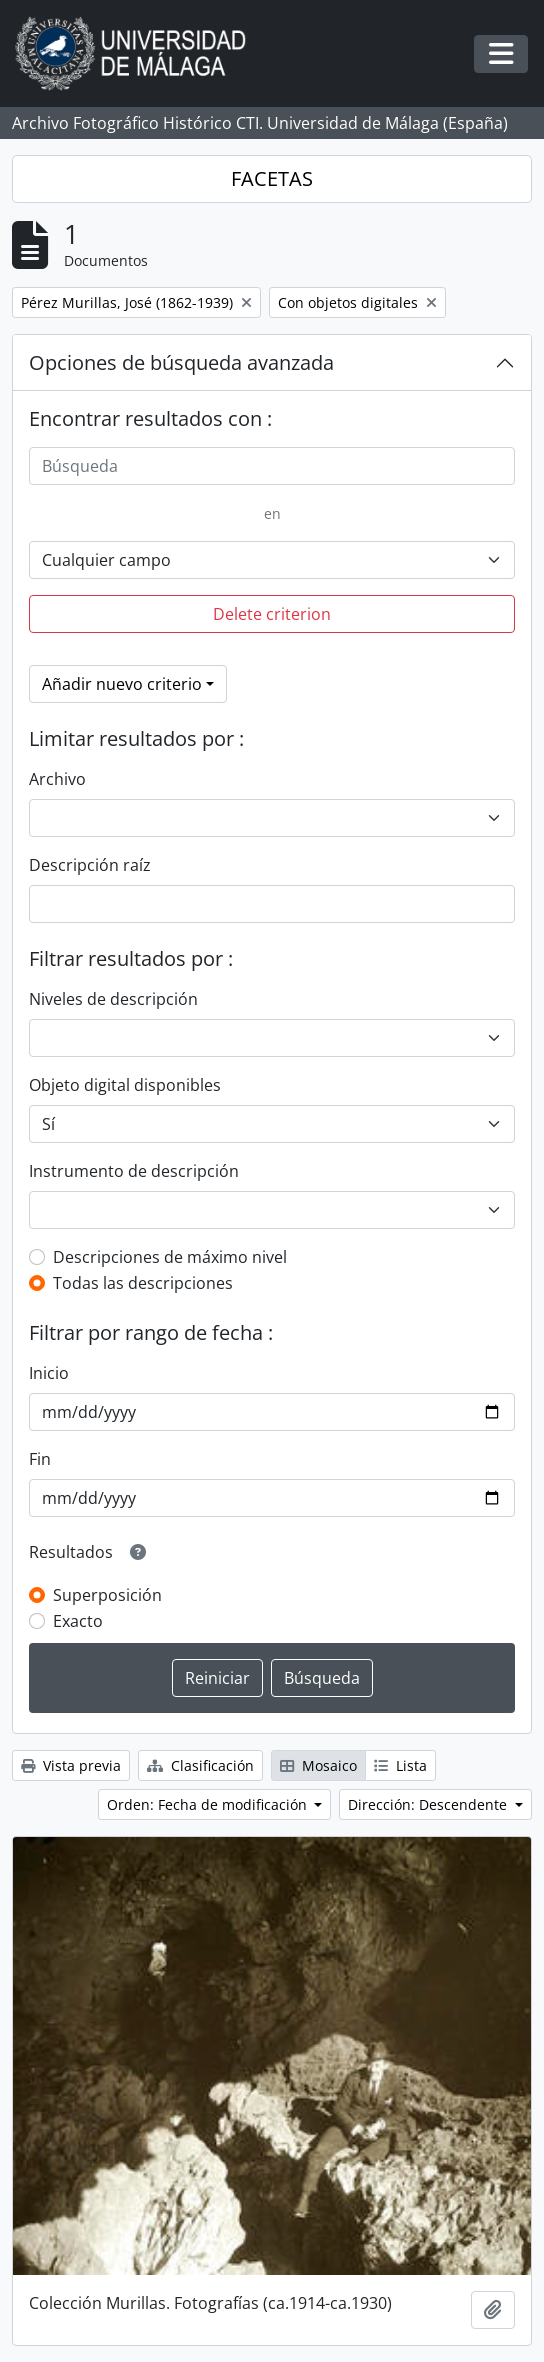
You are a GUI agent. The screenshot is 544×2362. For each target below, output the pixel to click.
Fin (40, 1459)
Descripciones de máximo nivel (170, 1257)
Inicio (49, 1373)
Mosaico (318, 1765)
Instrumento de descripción (134, 1171)
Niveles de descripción (113, 999)
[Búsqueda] (272, 466)
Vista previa (71, 1765)
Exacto (78, 1621)
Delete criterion (272, 614)
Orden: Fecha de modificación (209, 1804)
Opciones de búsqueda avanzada (181, 362)
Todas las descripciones (143, 1283)
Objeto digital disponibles (125, 1085)
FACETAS (272, 178)
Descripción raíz (90, 865)
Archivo (57, 779)
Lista (400, 1765)
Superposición (107, 1595)
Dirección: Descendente (429, 1804)
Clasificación (200, 1765)
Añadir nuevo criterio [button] (122, 684)
